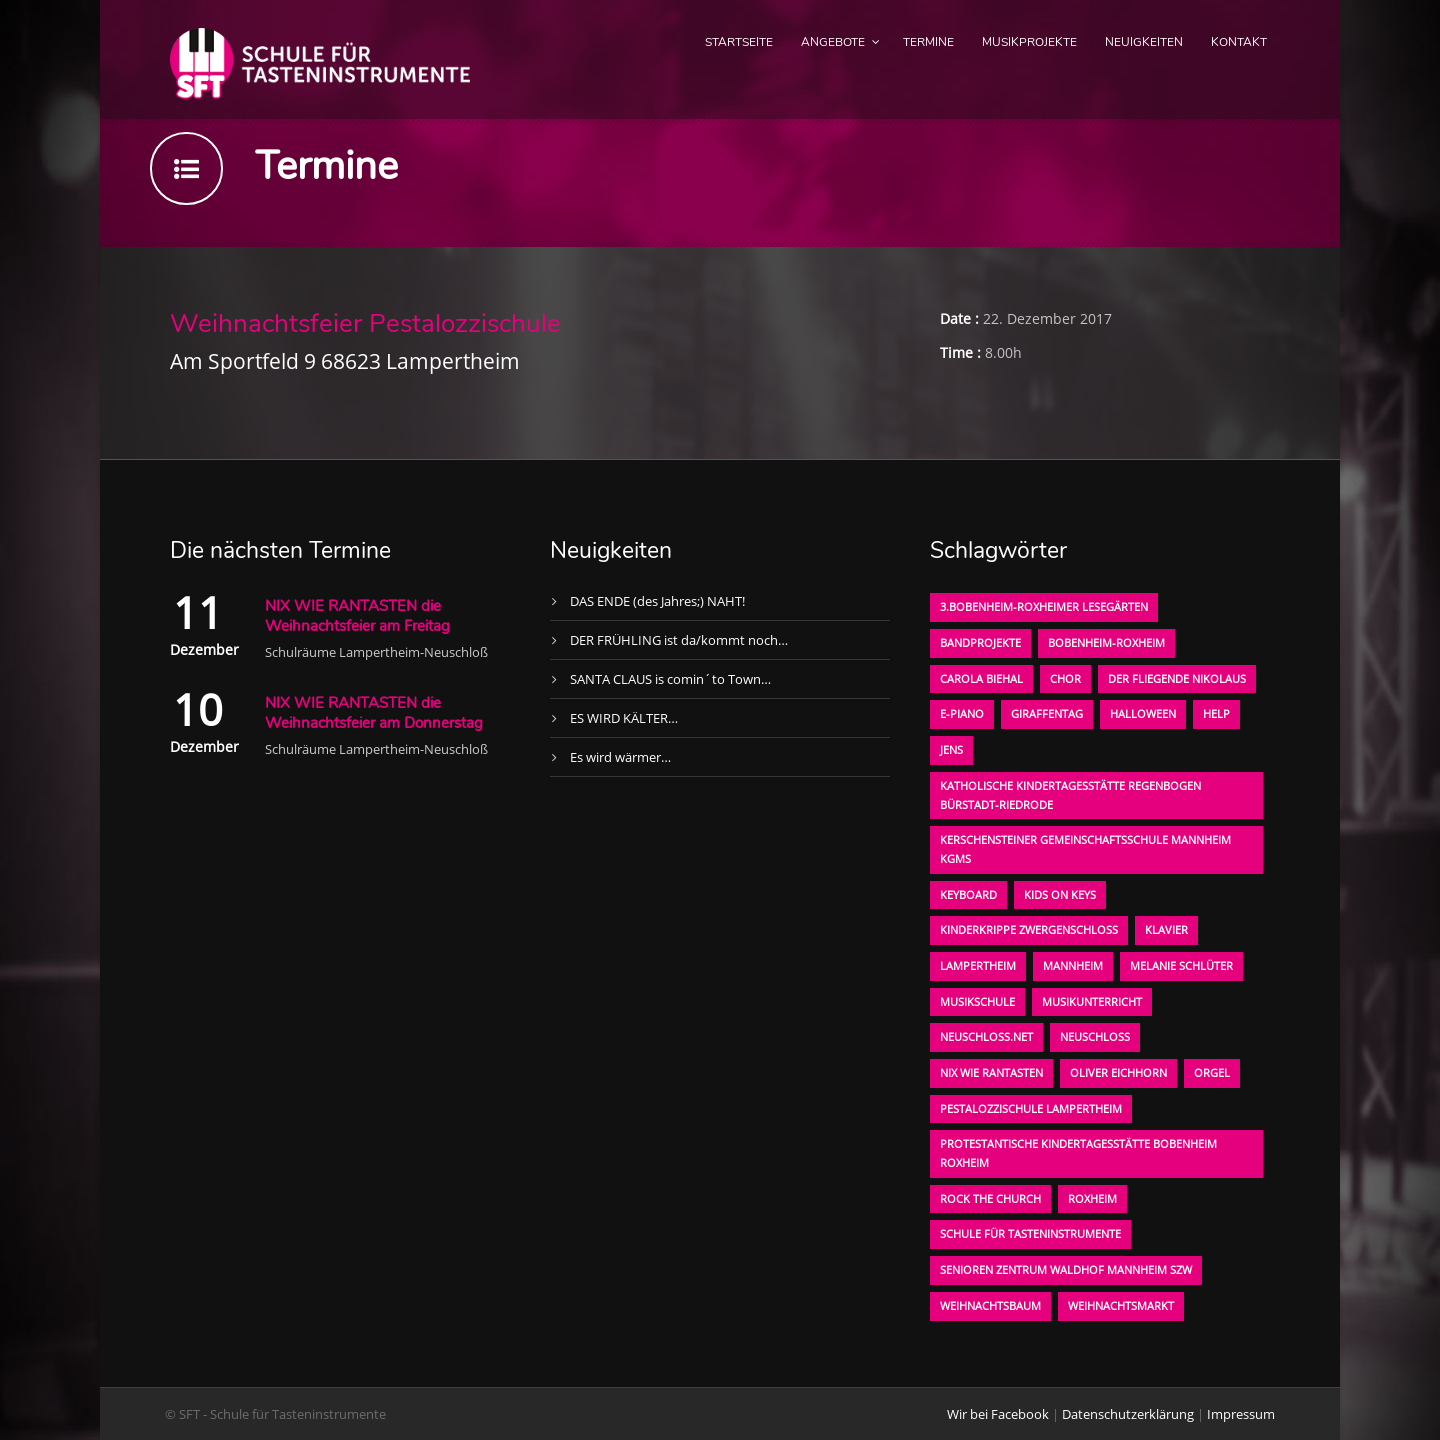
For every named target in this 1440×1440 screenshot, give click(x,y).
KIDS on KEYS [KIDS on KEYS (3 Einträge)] (1060, 894)
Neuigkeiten (1144, 42)
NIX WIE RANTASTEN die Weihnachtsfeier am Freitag (357, 616)
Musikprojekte (1029, 42)
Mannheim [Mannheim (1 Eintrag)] (1073, 965)
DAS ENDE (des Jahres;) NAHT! (657, 601)
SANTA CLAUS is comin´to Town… (670, 679)
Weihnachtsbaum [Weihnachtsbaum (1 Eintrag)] (990, 1305)
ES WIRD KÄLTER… (624, 718)
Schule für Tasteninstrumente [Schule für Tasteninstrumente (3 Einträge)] (1030, 1233)
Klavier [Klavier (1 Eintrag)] (1166, 929)
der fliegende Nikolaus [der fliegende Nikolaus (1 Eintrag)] (1177, 678)
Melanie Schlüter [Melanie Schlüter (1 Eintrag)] (1181, 965)
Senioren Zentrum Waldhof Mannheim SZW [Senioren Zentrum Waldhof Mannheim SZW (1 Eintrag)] (1066, 1269)
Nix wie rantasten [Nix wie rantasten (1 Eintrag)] (991, 1072)
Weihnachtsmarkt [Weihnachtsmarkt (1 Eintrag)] (1121, 1305)
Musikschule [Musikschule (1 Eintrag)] (977, 1001)
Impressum (1241, 1414)
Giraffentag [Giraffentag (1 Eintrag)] (1047, 713)
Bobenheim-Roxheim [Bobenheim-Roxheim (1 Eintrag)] (1106, 642)
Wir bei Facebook (998, 1414)
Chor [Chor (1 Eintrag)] (1065, 678)
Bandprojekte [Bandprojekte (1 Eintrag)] (980, 642)
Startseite (739, 42)
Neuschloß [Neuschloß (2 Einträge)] (1095, 1036)
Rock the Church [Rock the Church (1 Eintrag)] (990, 1198)
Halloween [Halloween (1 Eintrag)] (1143, 713)
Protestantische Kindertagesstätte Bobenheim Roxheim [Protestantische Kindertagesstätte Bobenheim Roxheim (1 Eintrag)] (1078, 1153)
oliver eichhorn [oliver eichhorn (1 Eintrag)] (1118, 1072)
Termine (928, 42)
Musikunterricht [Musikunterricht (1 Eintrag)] (1092, 1001)
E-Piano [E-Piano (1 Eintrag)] (962, 713)
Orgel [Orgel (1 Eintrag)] (1212, 1072)
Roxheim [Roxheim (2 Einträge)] (1092, 1198)
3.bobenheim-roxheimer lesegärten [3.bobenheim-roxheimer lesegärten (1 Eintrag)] (1044, 606)
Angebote (833, 42)
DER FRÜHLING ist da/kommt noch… (679, 640)
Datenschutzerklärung (1128, 1414)
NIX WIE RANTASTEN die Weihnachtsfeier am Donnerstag (374, 713)
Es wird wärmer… (620, 757)
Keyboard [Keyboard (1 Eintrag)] (968, 894)
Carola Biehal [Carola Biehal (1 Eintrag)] (981, 678)
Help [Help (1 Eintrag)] (1216, 713)
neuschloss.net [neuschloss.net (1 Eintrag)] (986, 1036)
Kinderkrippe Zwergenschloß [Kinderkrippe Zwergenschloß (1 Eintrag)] (1029, 929)
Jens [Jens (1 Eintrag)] (951, 749)
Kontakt (1239, 42)
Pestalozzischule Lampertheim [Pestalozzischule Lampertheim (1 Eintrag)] (1031, 1108)
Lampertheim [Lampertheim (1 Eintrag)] (978, 965)
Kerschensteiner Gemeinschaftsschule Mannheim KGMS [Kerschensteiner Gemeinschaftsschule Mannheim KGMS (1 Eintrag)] (1085, 849)
